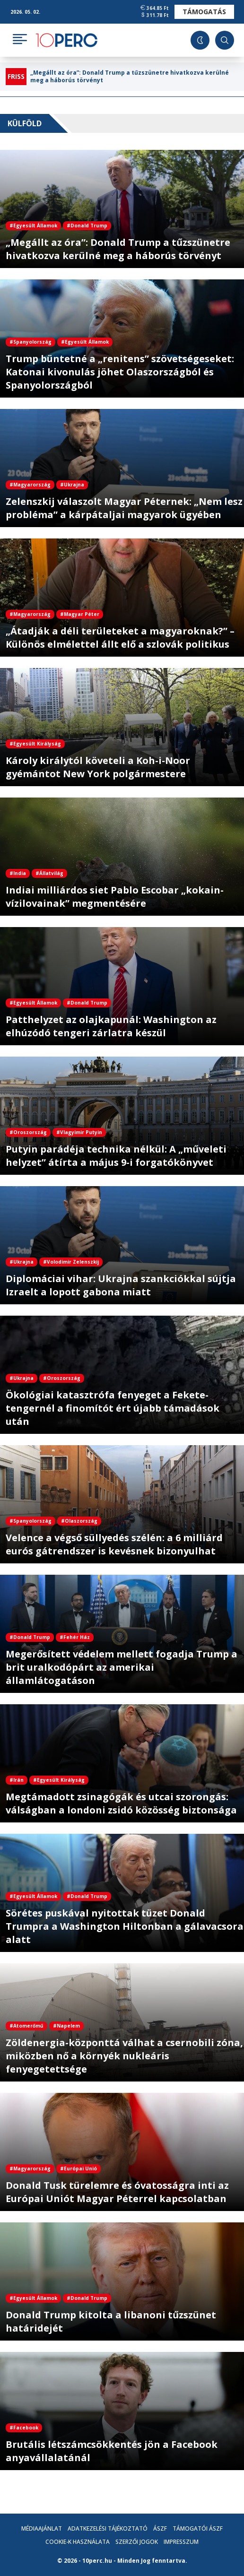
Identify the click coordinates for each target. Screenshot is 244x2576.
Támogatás (204, 11)
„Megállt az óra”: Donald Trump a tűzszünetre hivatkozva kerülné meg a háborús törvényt (129, 76)
